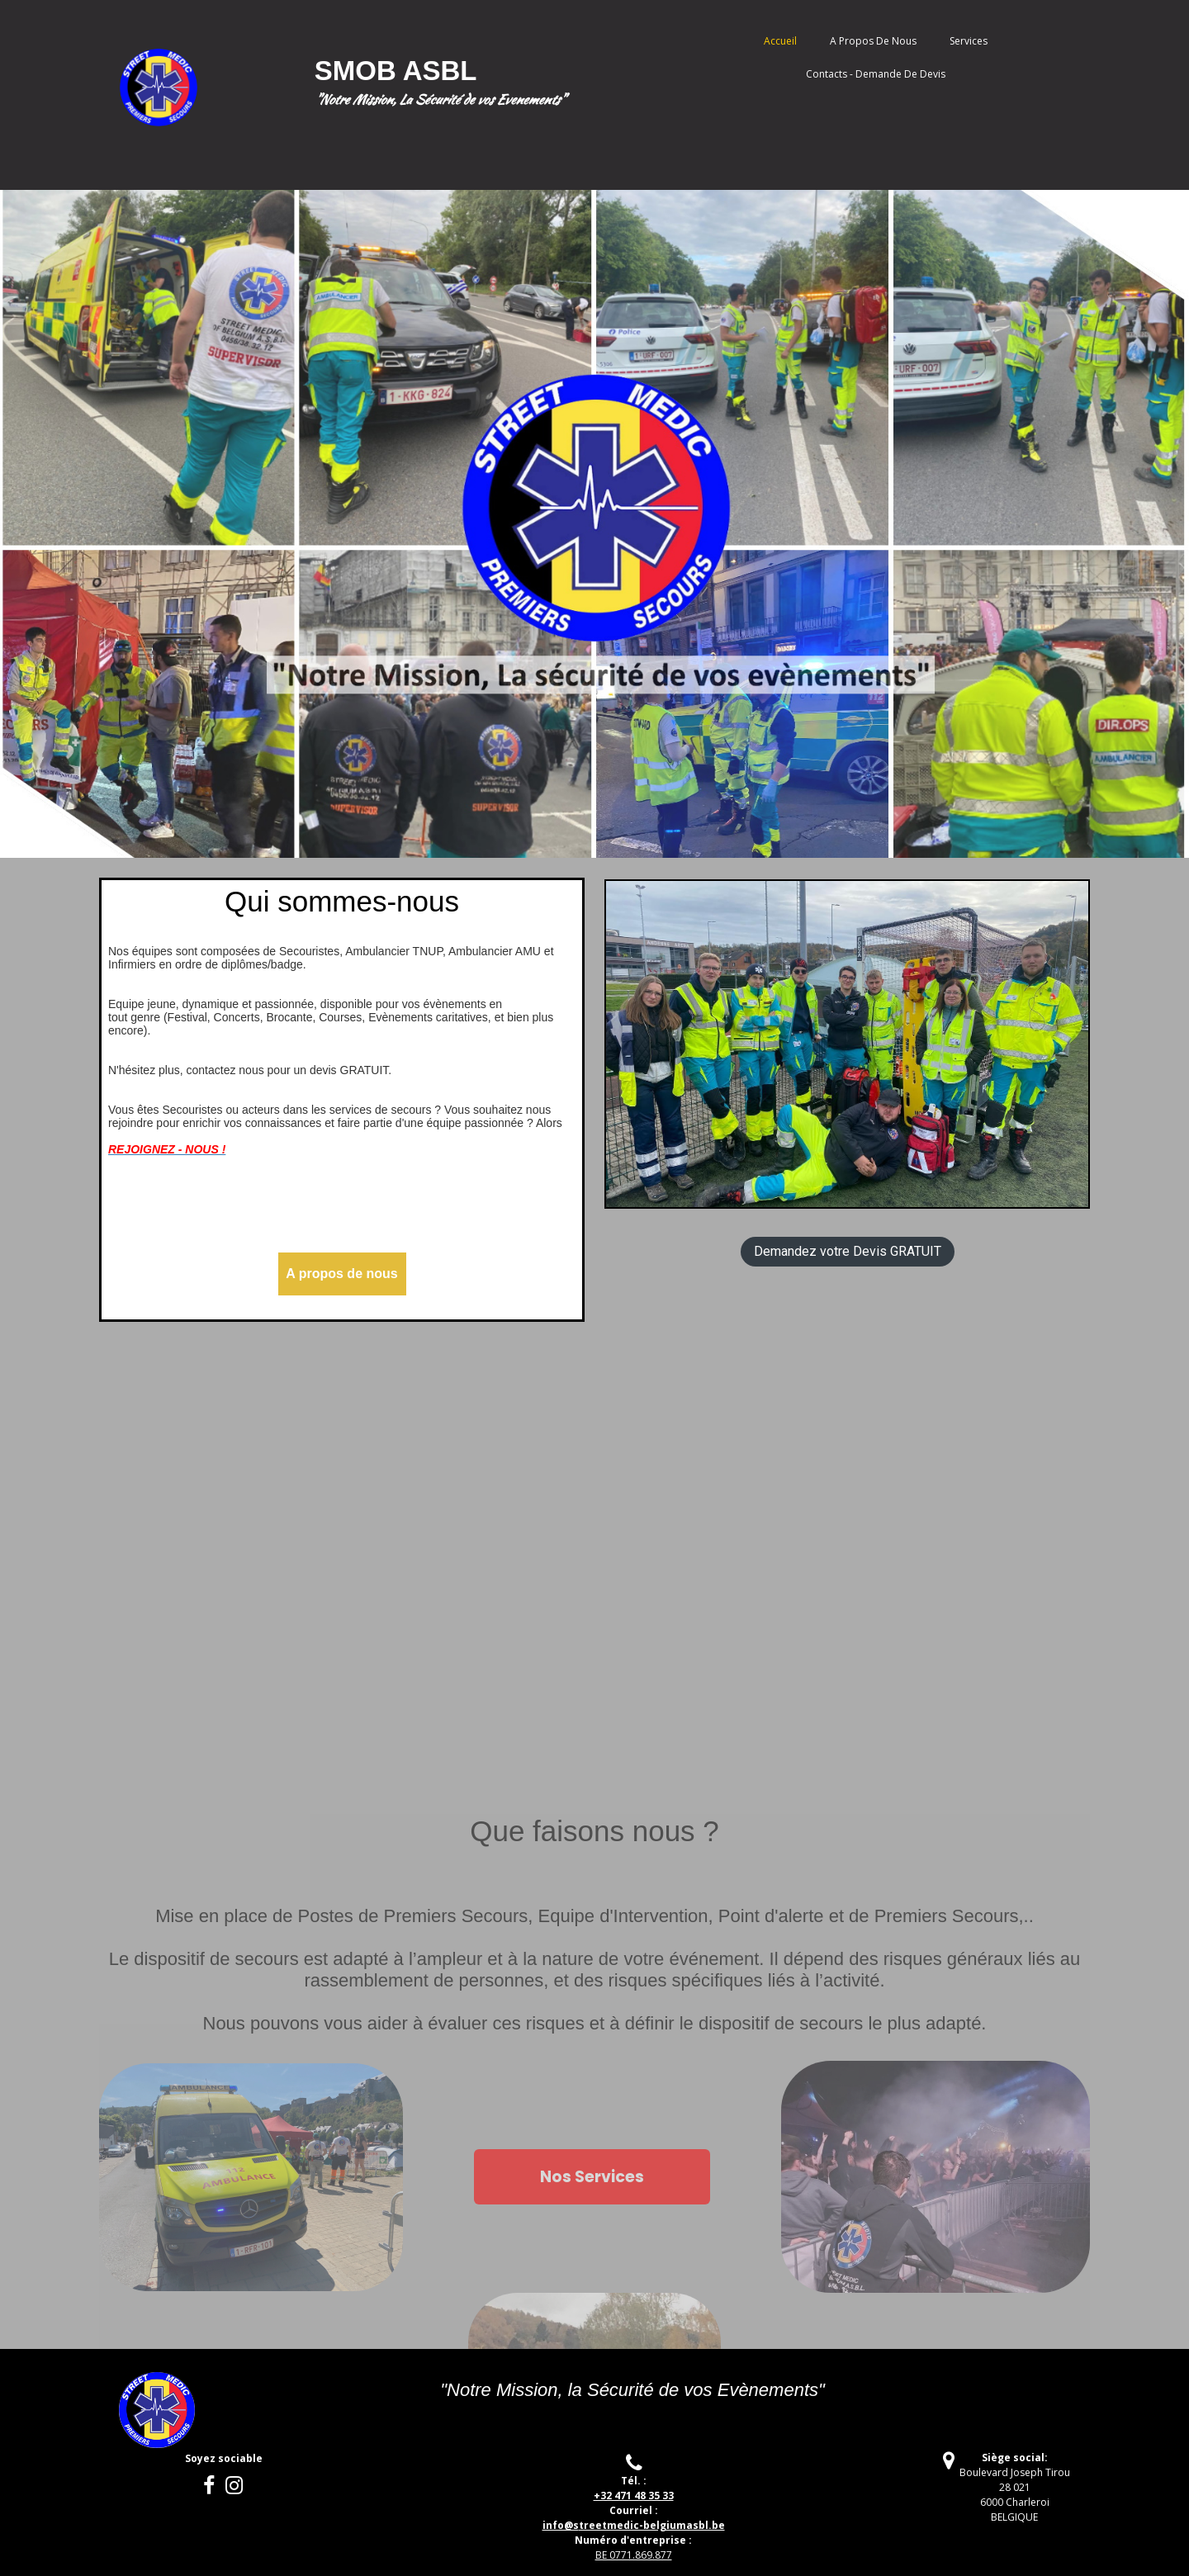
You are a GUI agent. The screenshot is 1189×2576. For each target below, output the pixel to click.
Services (969, 41)
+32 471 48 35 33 (634, 2495)
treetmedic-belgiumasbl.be (633, 2525)
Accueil (780, 41)
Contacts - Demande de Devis (875, 74)
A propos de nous (873, 41)
